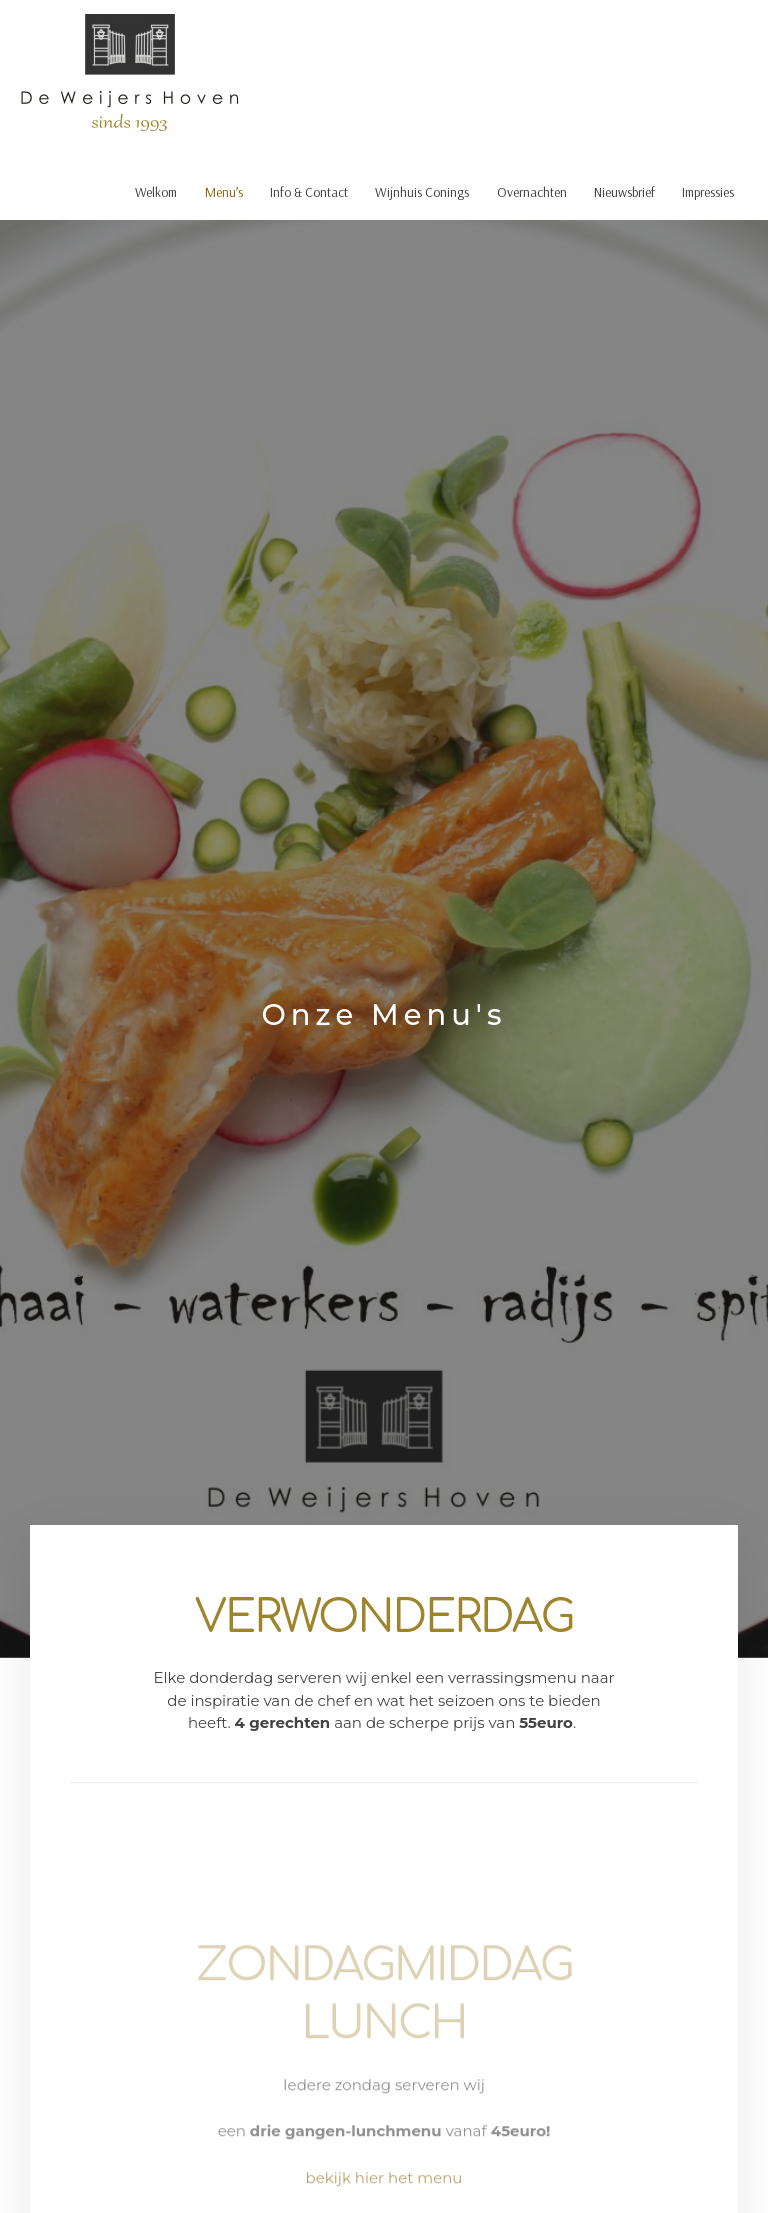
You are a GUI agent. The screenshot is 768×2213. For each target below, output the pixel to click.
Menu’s (224, 191)
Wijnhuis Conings (422, 191)
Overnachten (532, 191)
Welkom (156, 191)
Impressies (708, 191)
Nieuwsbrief (624, 191)
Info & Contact (309, 191)
